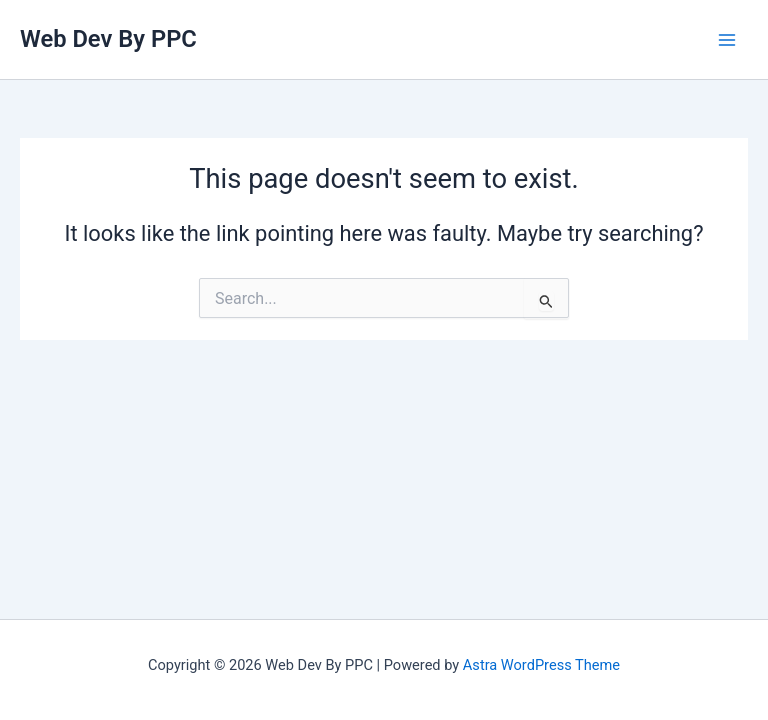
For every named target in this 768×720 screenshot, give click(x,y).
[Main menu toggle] (727, 40)
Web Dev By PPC (108, 39)
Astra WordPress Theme (541, 665)
